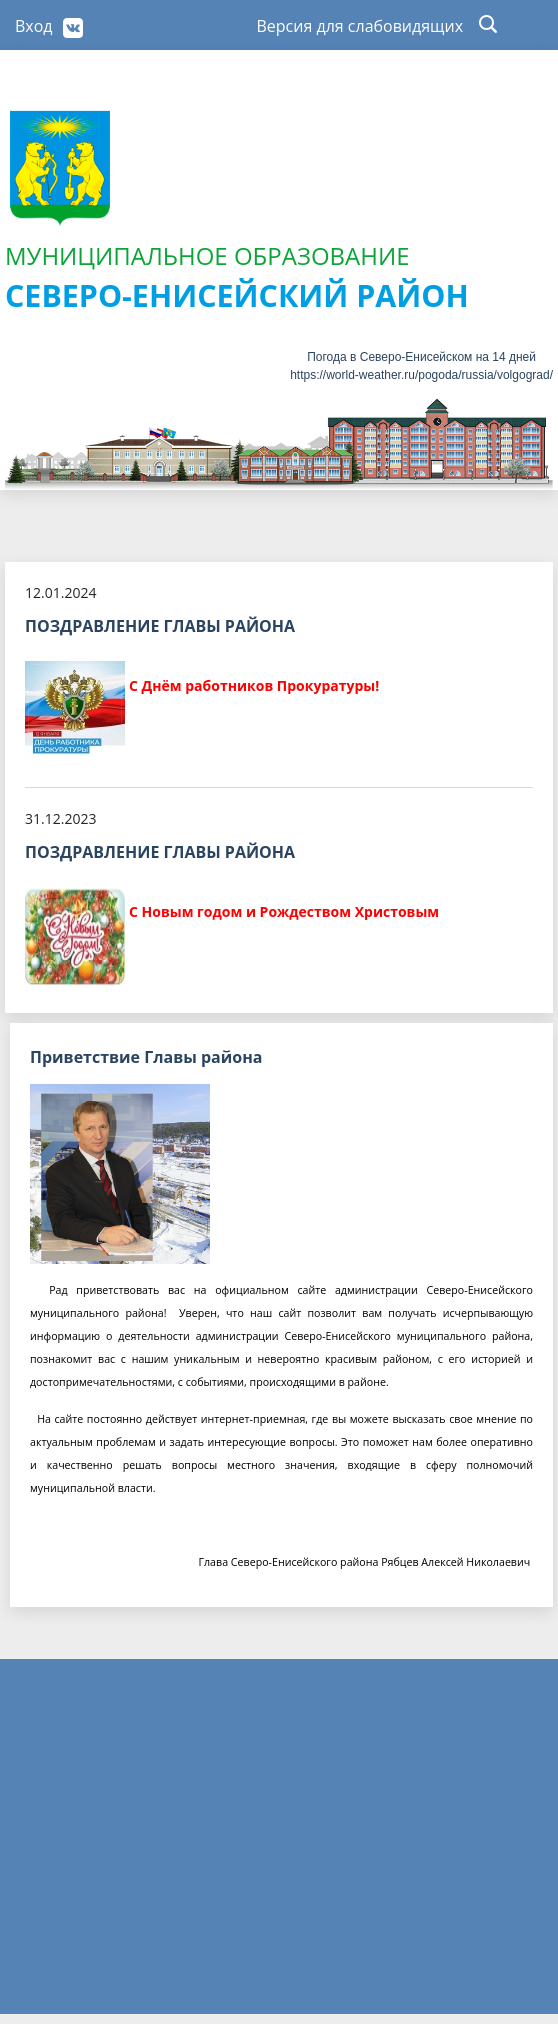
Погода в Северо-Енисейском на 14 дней (421, 357)
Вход (34, 26)
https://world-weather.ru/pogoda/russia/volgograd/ (421, 375)
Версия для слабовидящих (360, 26)
